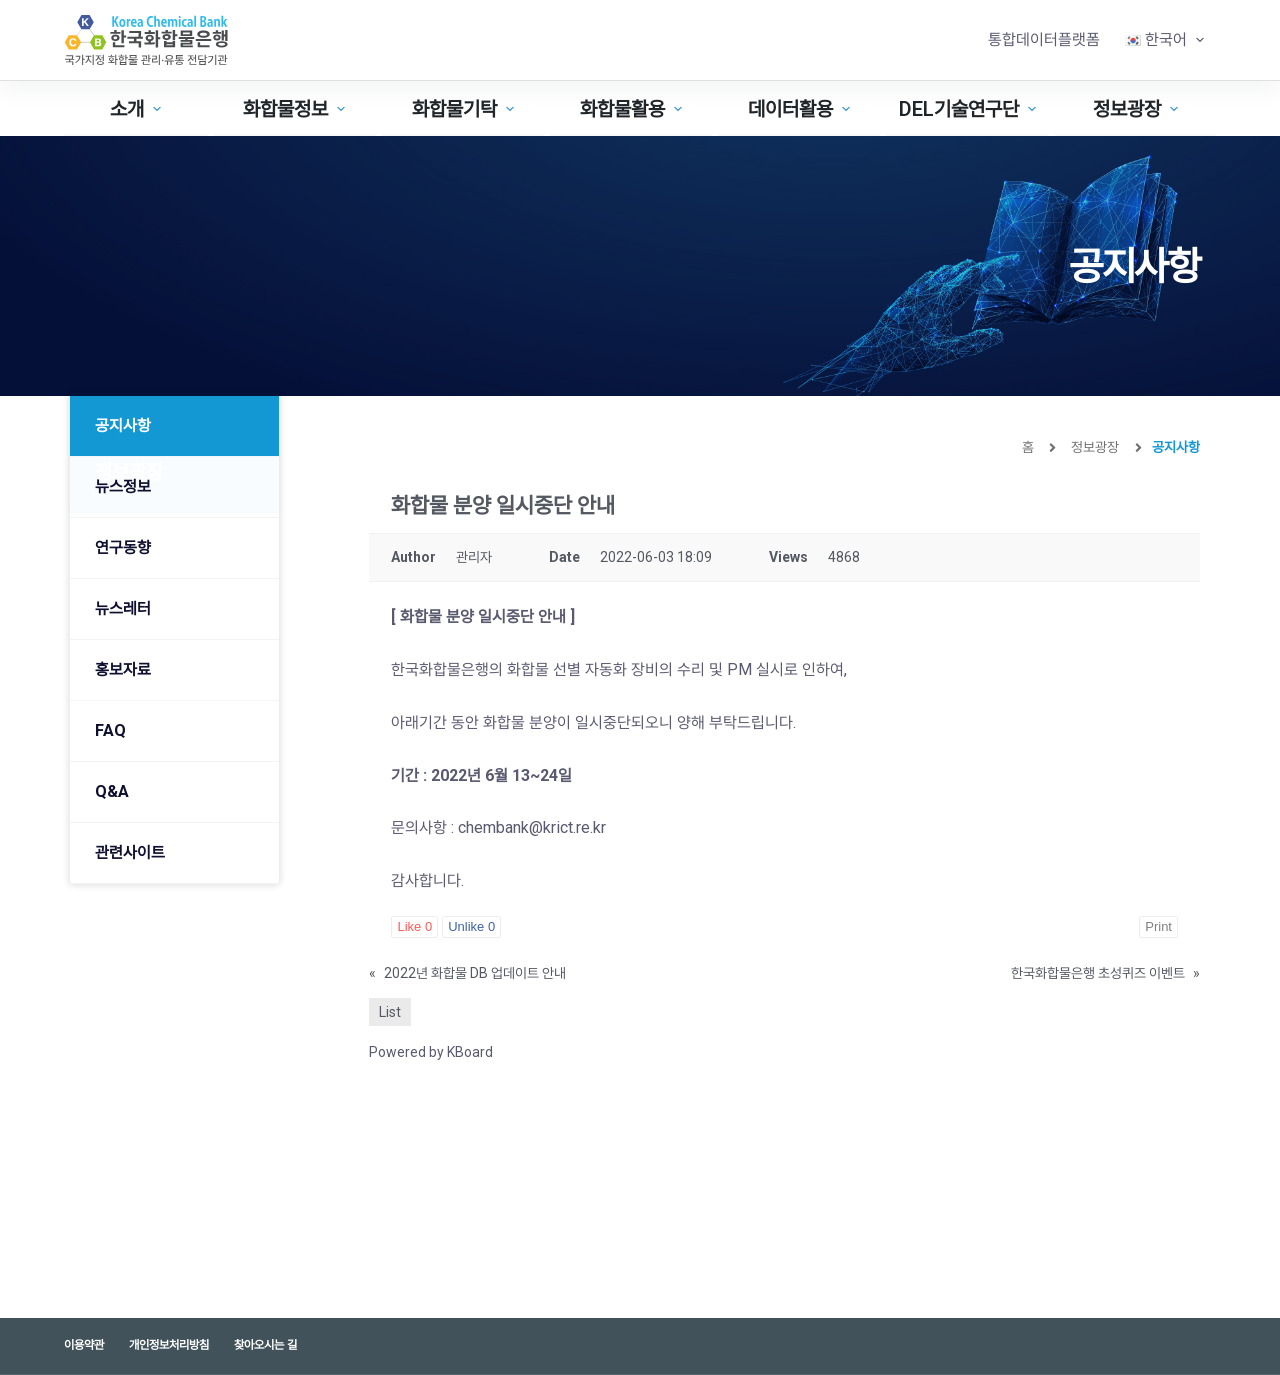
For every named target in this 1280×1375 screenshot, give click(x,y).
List (390, 1012)
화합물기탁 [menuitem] (465, 109)
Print (1158, 926)
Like (414, 926)
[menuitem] (1164, 40)
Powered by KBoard (431, 1052)
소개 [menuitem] (138, 109)
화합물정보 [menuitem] (296, 109)
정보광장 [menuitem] (1138, 109)
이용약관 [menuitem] (84, 1345)
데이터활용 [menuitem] (801, 109)
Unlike (471, 926)
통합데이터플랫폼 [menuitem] (1044, 39)
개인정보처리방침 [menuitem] (169, 1345)
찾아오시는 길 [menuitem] (265, 1345)
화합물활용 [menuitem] (633, 109)
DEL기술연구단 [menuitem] (970, 109)
